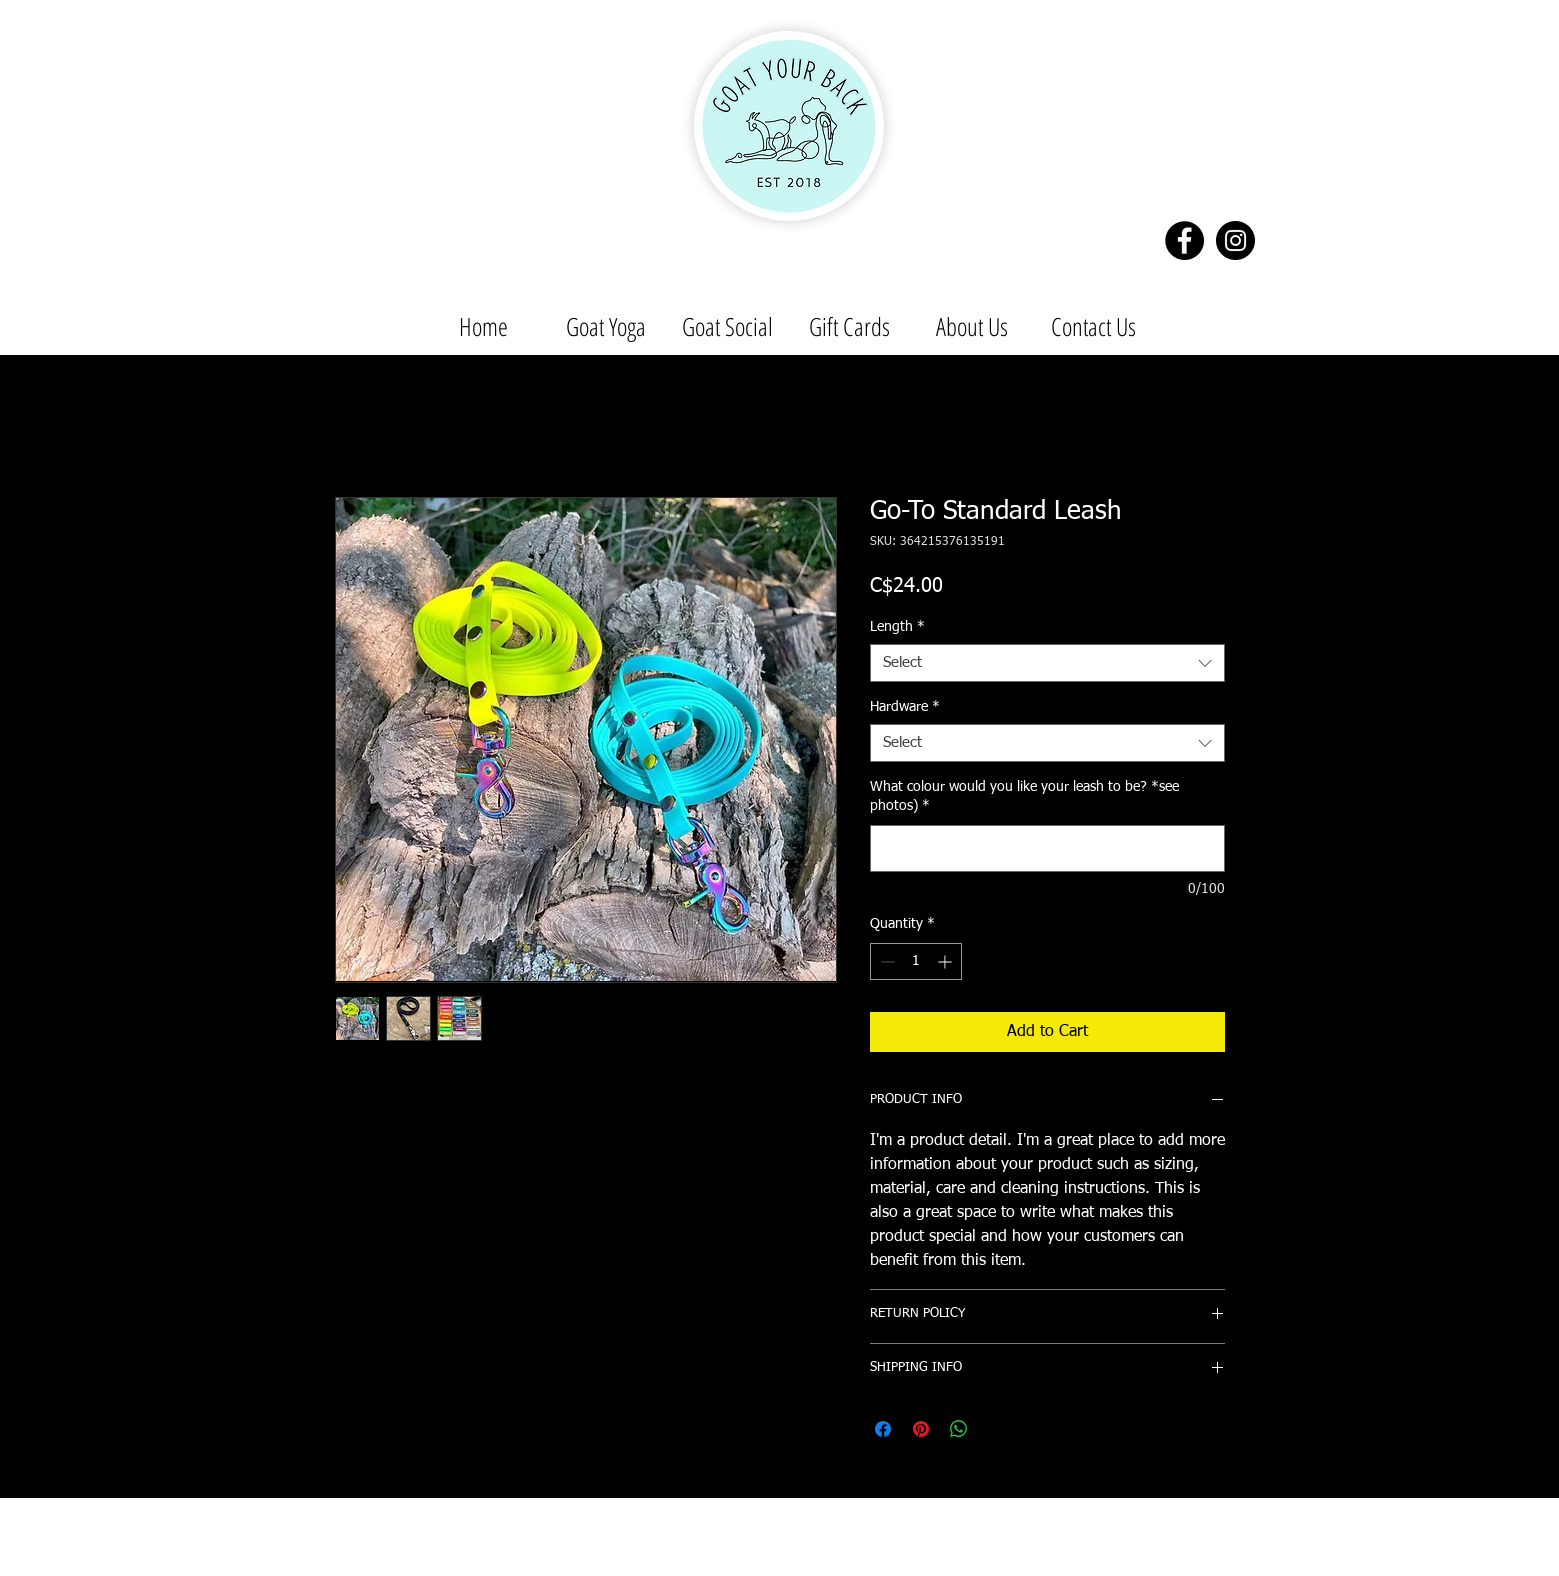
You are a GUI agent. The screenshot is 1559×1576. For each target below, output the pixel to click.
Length (897, 627)
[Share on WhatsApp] (959, 1429)
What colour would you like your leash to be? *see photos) (1024, 797)
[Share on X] (997, 1429)
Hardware (905, 707)
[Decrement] (885, 961)
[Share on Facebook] (883, 1429)
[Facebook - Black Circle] (1184, 240)
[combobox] (1047, 663)
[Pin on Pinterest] (921, 1429)
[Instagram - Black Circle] (1235, 240)
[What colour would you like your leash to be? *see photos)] (1047, 848)
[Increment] (946, 961)
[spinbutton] (916, 961)
